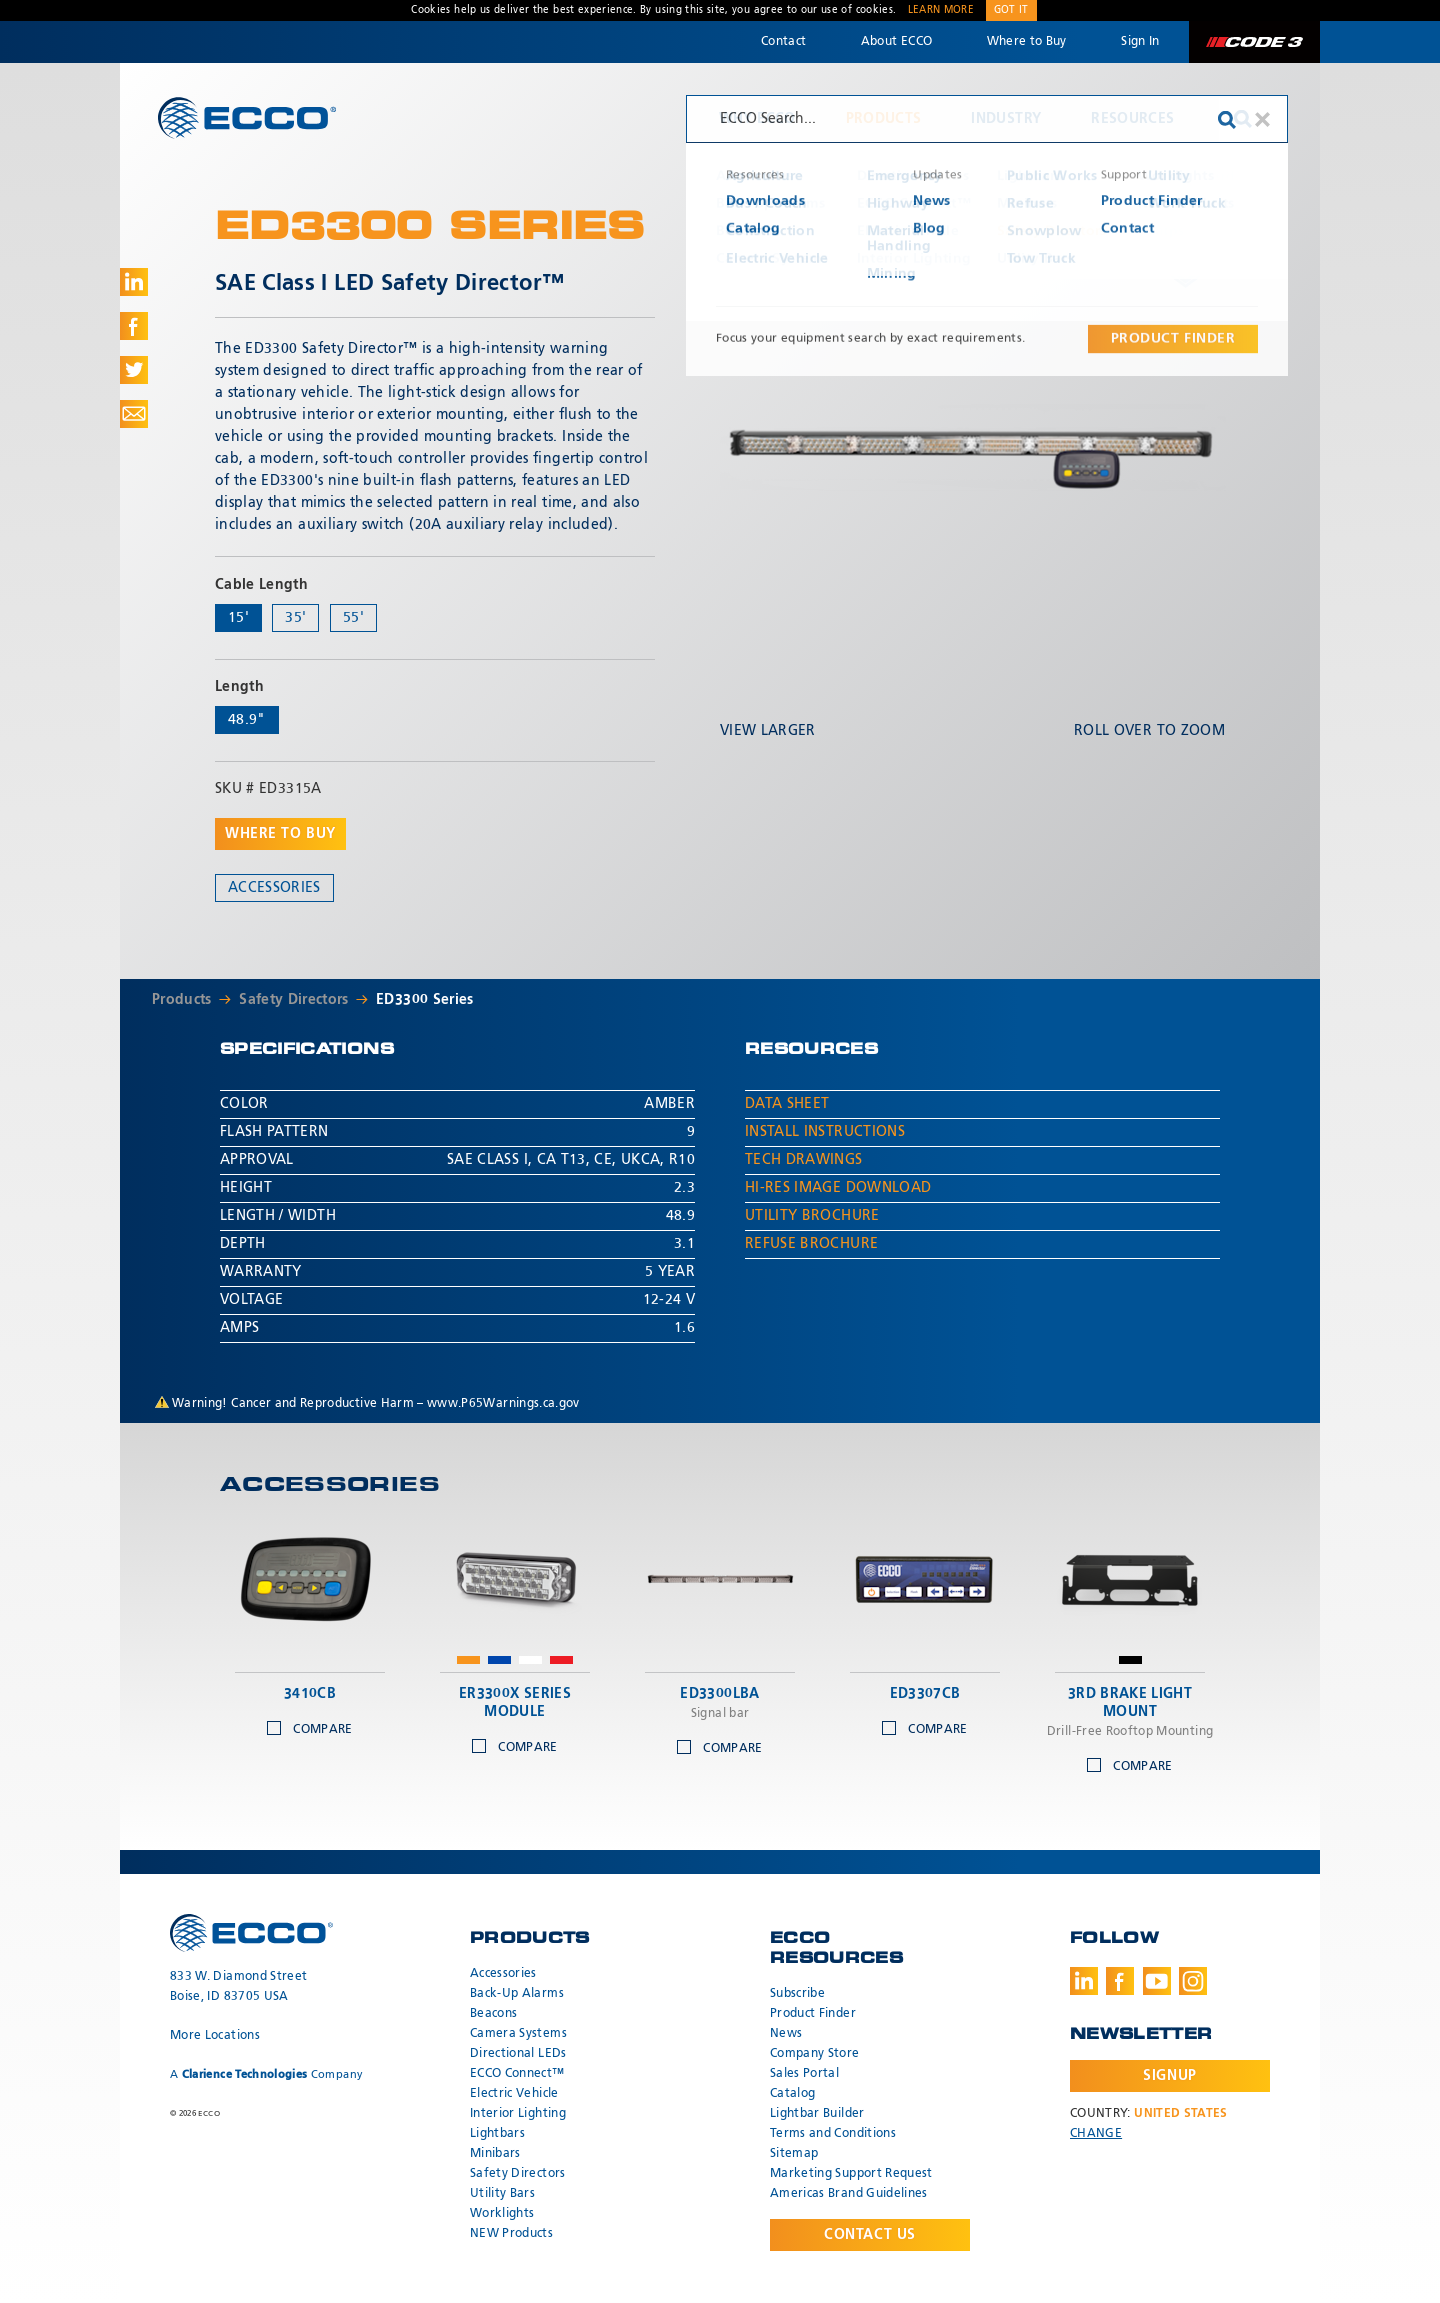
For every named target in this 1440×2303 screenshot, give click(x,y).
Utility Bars (502, 2194)
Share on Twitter (134, 370)
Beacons (493, 2014)
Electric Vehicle (514, 2094)
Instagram (1193, 1981)
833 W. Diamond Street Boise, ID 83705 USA (238, 1987)
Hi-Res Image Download (838, 1188)
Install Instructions (825, 1132)
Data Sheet (787, 1104)
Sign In (1140, 42)
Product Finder (813, 2014)
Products (884, 119)
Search (1243, 119)
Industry (1006, 119)
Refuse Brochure (811, 1244)
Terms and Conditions (833, 2134)
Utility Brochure (812, 1216)
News (786, 2034)
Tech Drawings (804, 1160)
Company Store (815, 2054)
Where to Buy (1027, 42)
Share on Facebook (134, 326)
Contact (783, 42)
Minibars (495, 2154)
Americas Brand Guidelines (849, 2194)
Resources (1132, 119)
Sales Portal (804, 2074)
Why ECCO (757, 119)
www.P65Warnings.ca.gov (503, 1404)
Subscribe (797, 1994)
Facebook (1120, 1981)
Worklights (502, 2214)
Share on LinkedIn (134, 282)
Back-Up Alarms (517, 1994)
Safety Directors (294, 1000)
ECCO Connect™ (517, 2074)
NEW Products (511, 2234)
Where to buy (280, 834)
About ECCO (897, 42)
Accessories (274, 888)
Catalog (792, 2094)
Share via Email (134, 414)
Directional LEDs (518, 2054)
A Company (266, 2074)
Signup (1169, 2076)
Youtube (1157, 1981)
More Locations (215, 2036)
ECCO (247, 117)
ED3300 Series (425, 1000)
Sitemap (794, 2154)
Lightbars (497, 2134)
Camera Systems (518, 2034)
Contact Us (870, 2235)
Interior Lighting (518, 2114)
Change (1096, 2134)
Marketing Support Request (851, 2174)
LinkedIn (1084, 1981)
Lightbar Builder (817, 2114)
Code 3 (1254, 42)
